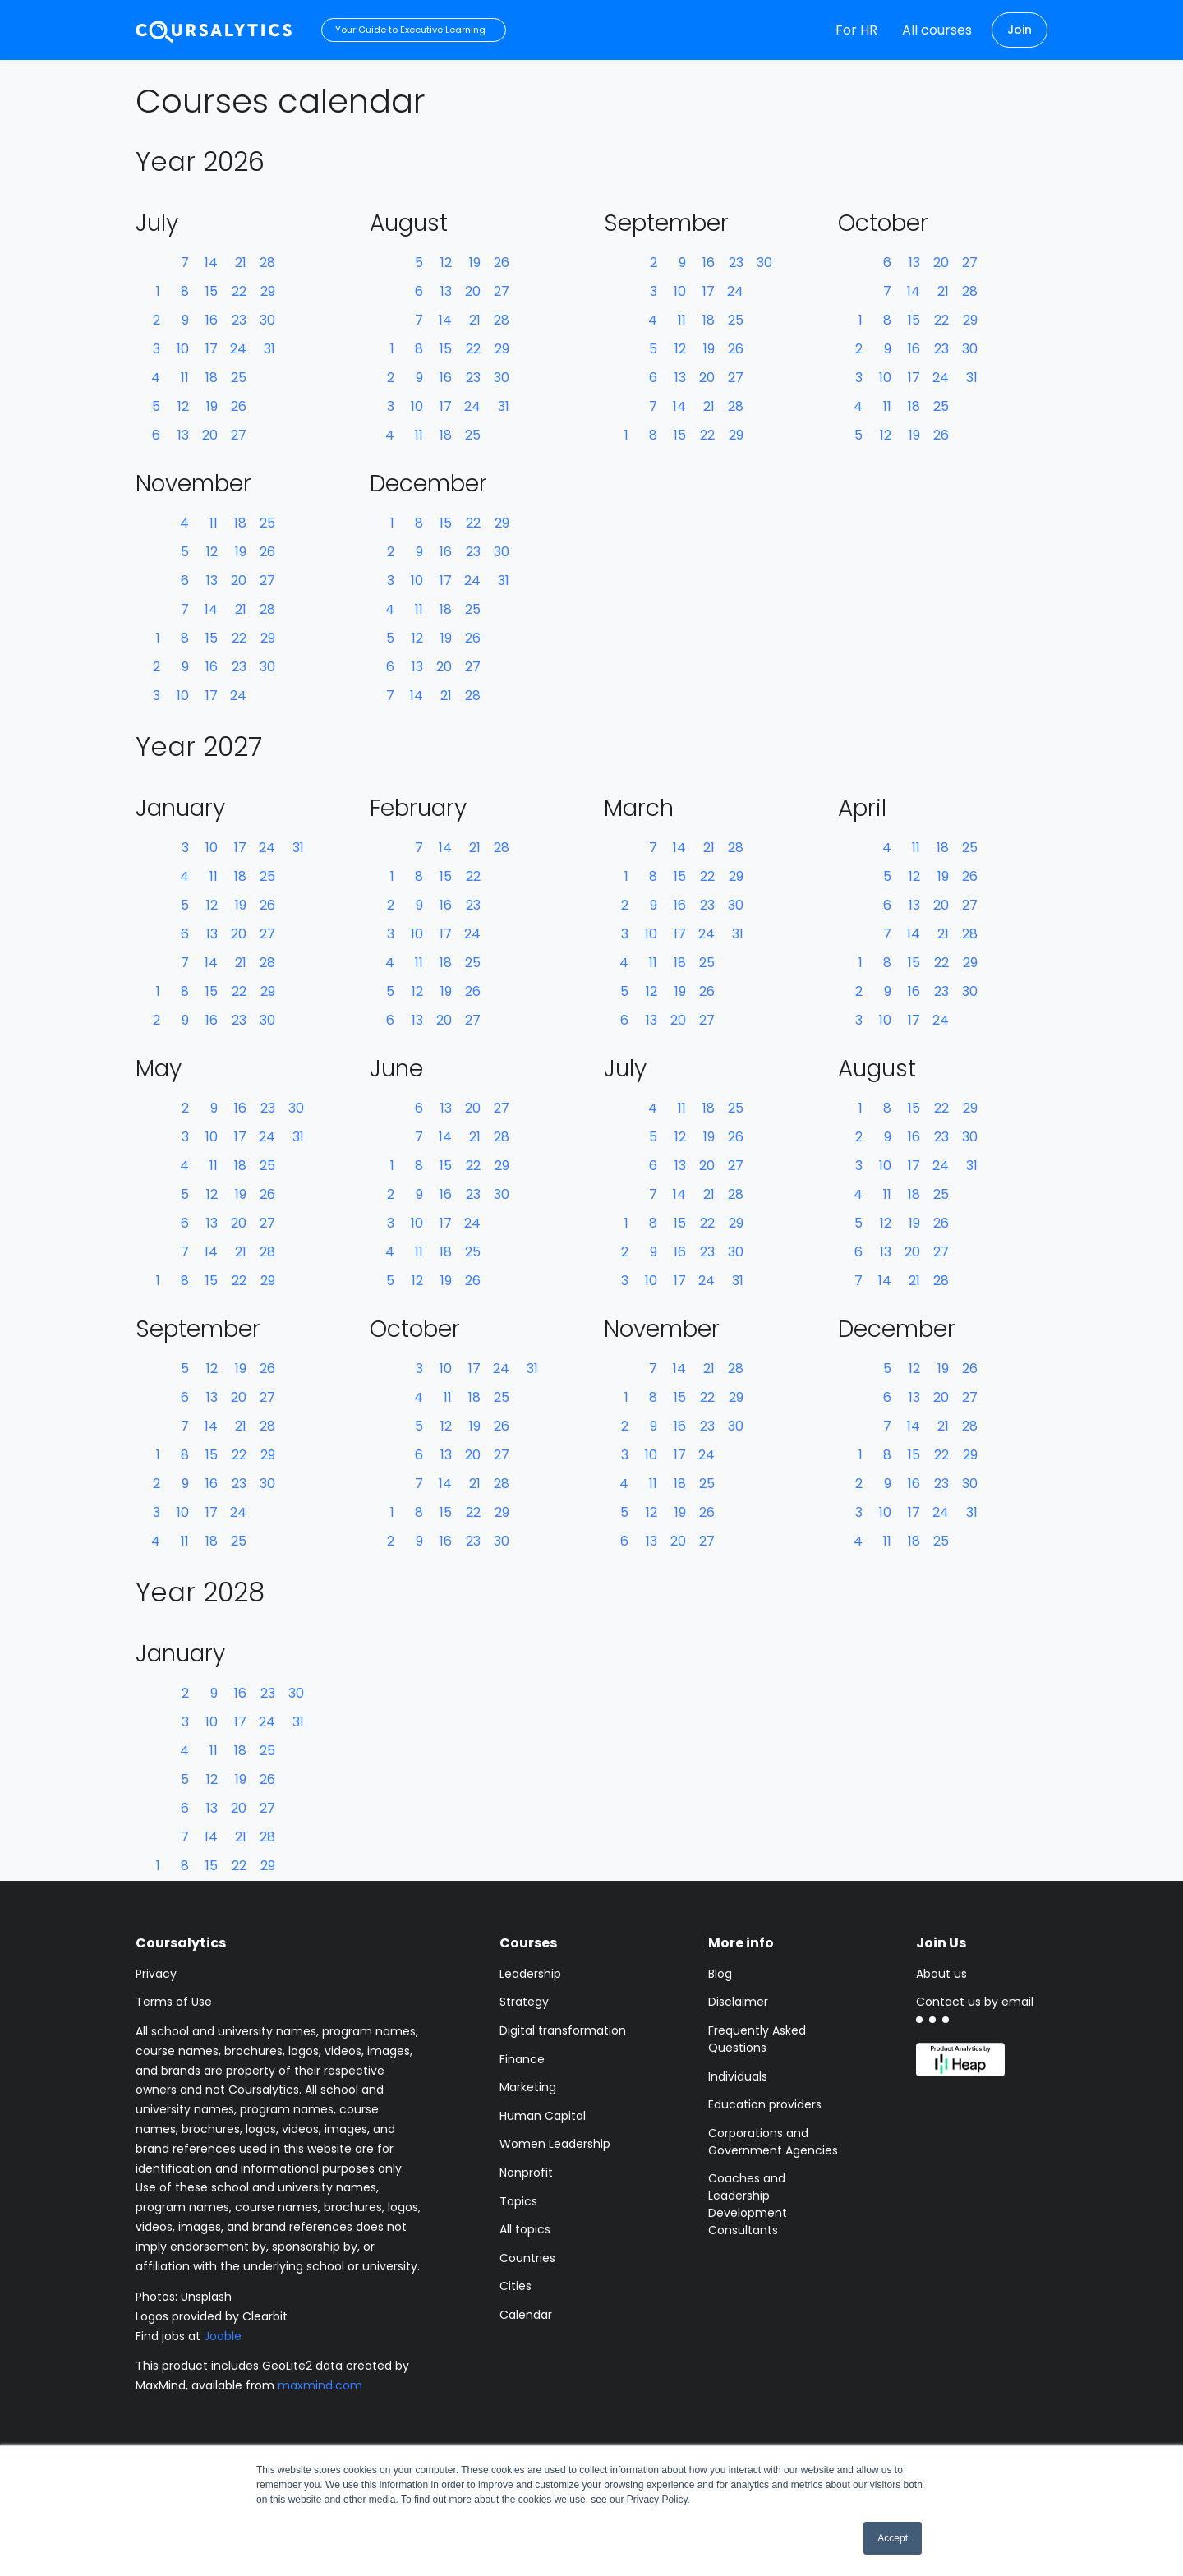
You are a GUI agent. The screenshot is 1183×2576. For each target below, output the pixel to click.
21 (240, 262)
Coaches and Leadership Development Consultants (747, 2204)
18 (211, 377)
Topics (518, 2201)
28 (267, 262)
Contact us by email (974, 2001)
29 (267, 291)
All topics (524, 2229)
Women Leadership (554, 2144)
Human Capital (542, 2116)
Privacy (156, 1973)
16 (211, 320)
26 (238, 406)
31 (269, 348)
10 (183, 348)
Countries (527, 2258)
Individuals (737, 2076)
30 (267, 320)
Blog (720, 1973)
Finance (522, 2059)
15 (211, 291)
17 (211, 348)
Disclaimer (738, 2001)
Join (1019, 29)
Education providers (765, 2104)
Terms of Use (174, 2001)
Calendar (525, 2314)
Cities (515, 2286)
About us (941, 1973)
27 (238, 435)
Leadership (530, 1973)
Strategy (524, 2001)
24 (238, 348)
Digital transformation (562, 2030)
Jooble (223, 2336)
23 (239, 320)
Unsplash (206, 2296)
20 (210, 435)
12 (183, 406)
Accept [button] (892, 2538)
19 (212, 406)
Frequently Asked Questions (757, 2039)
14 (211, 262)
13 (183, 435)
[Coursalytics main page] (214, 30)
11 (185, 377)
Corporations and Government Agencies (773, 2142)
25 (238, 377)
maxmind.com (320, 2385)
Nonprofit (526, 2172)
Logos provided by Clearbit (212, 2316)
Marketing (527, 2087)
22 (239, 291)
